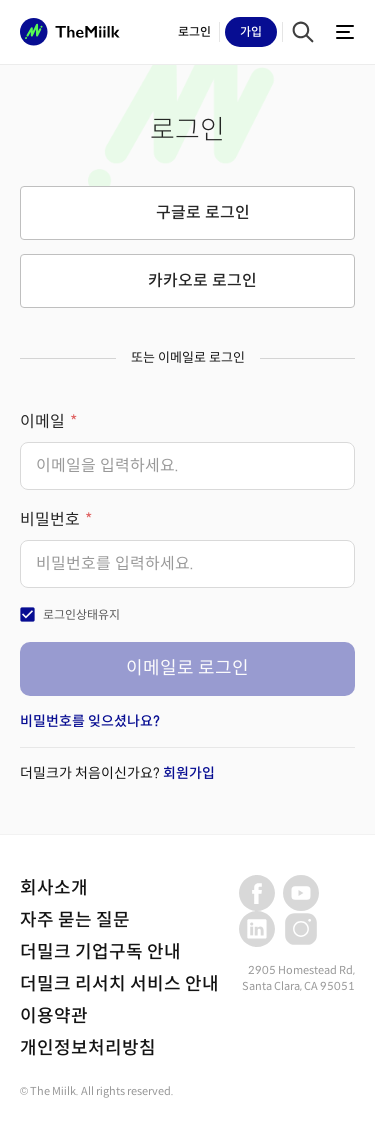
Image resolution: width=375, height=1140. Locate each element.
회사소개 (54, 888)
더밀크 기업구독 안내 (100, 952)
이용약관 (54, 1016)
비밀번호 (50, 519)
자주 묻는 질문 (75, 920)
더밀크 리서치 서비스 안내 (119, 984)
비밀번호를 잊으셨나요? (90, 721)
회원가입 (189, 773)
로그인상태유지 (81, 614)
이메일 (42, 421)
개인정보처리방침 (88, 1048)
